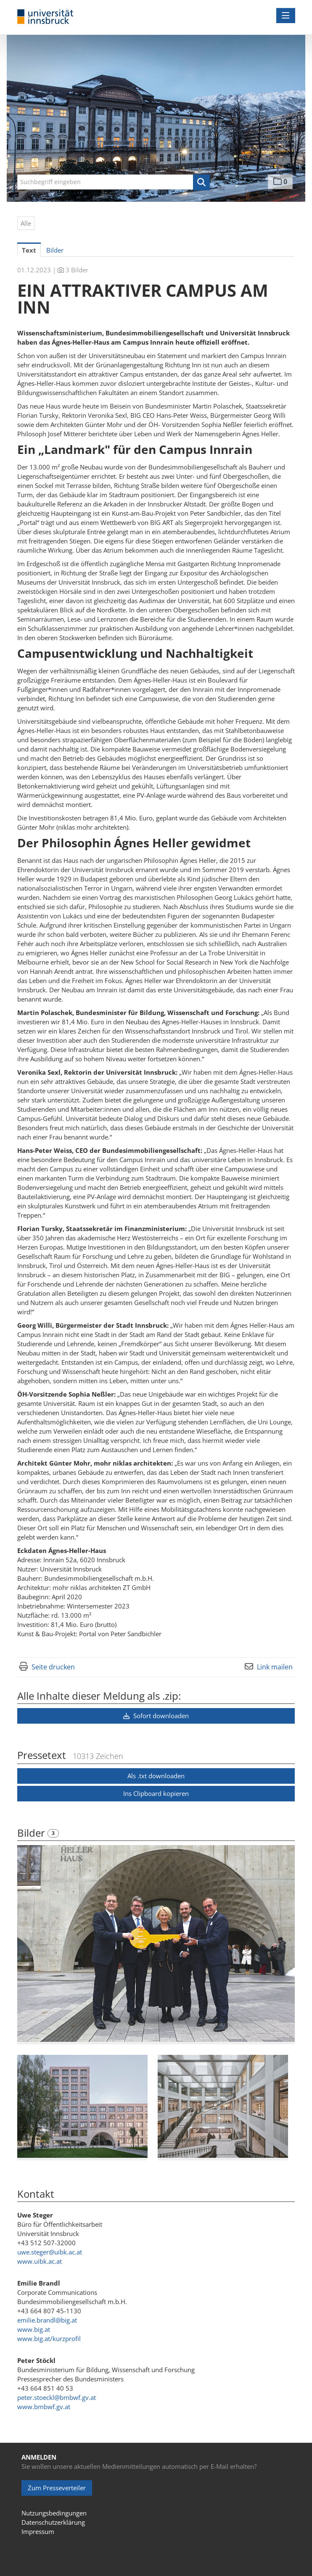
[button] (201, 182)
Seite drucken (53, 1667)
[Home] (45, 17)
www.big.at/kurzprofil (49, 2338)
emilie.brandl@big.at (47, 2320)
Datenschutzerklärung (53, 2522)
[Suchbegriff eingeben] (113, 182)
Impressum (37, 2531)
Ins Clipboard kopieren (156, 1793)
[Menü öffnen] (285, 15)
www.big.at (33, 2329)
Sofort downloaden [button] (156, 1715)
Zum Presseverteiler (57, 2488)
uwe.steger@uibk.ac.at (49, 2252)
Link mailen (275, 1667)
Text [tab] (29, 250)
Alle (26, 223)
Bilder (32, 1833)
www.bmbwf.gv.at (43, 2406)
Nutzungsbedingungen (54, 2513)
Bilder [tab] (54, 250)
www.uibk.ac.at (39, 2261)
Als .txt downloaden (156, 1776)
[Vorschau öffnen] (156, 1943)
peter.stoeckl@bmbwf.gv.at (56, 2397)
